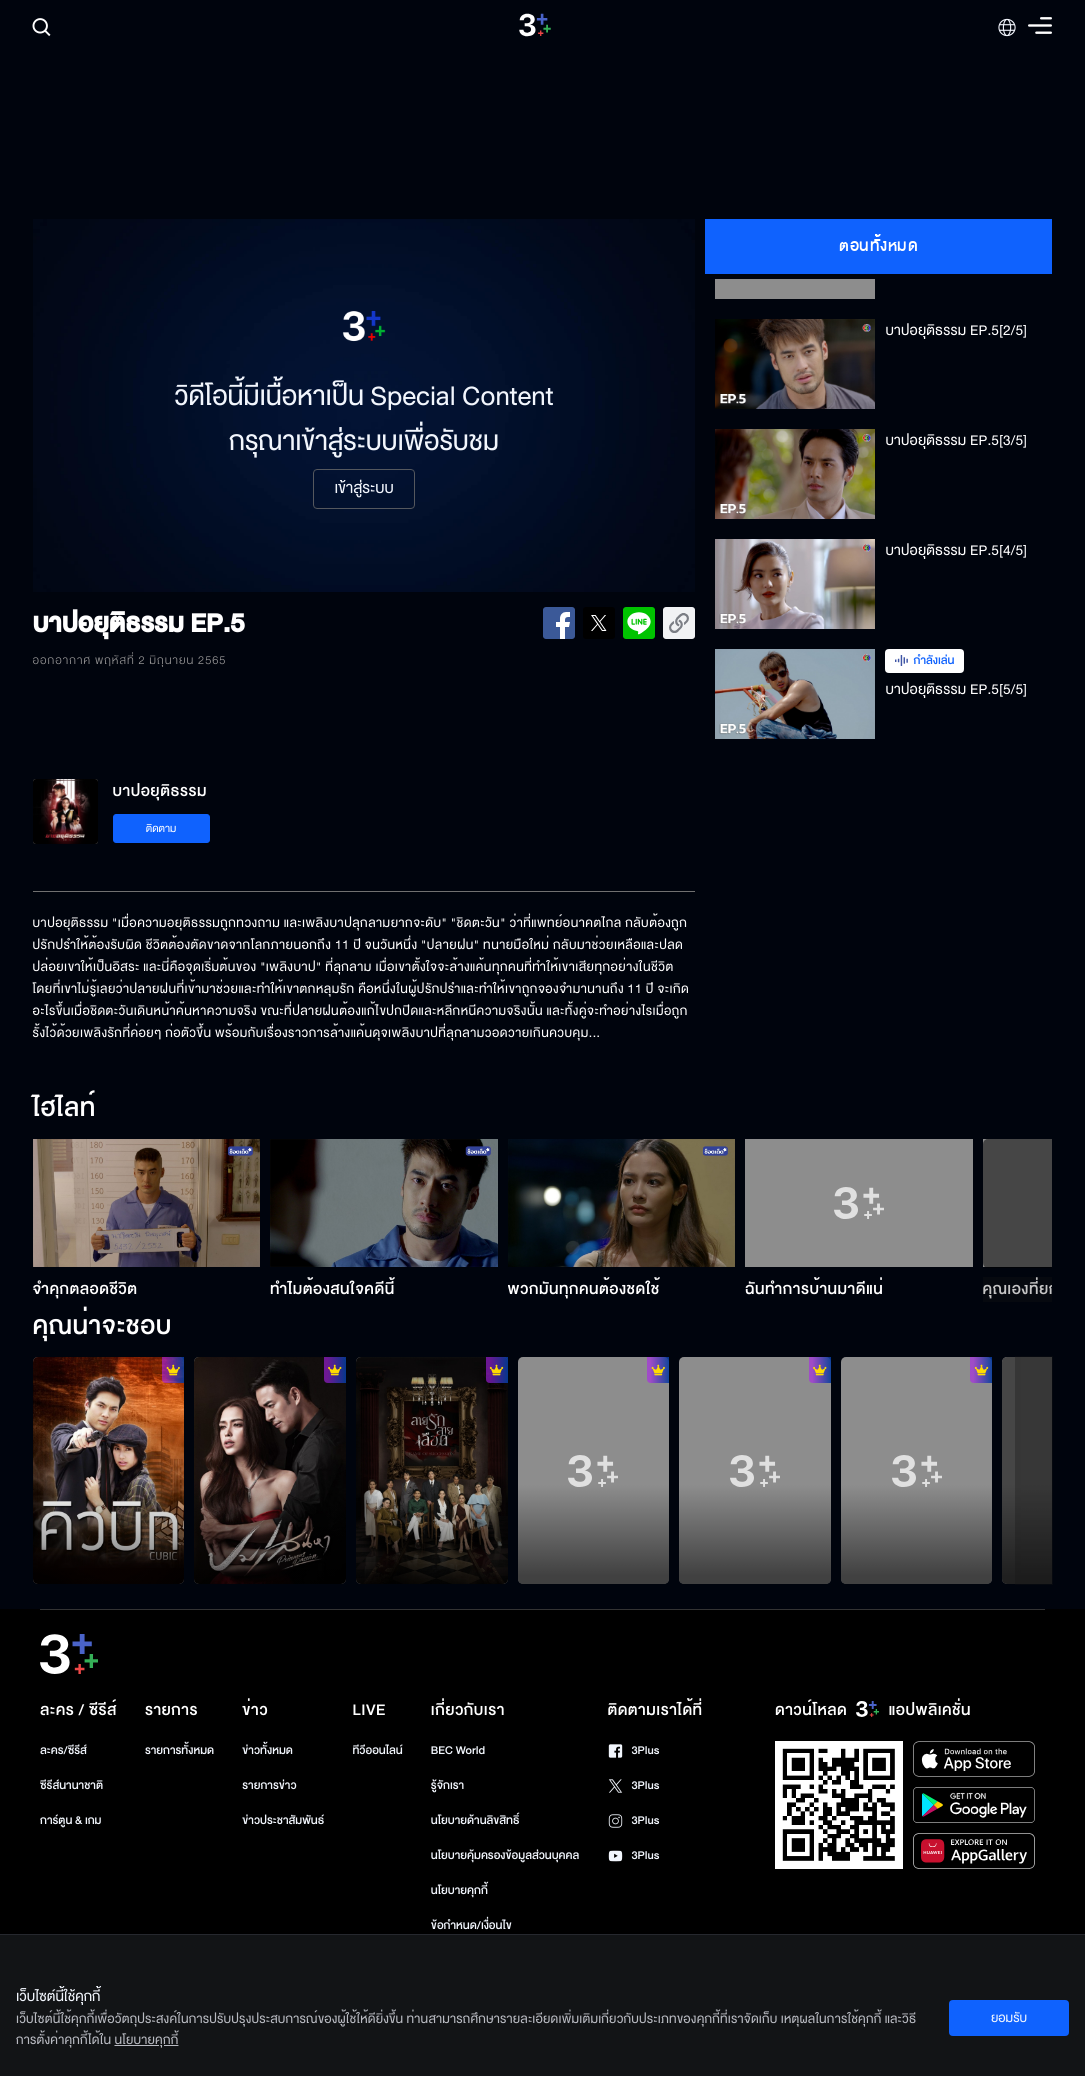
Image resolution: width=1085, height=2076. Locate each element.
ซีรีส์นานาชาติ (71, 1785)
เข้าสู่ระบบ (363, 489)
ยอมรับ (1009, 2018)
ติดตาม (161, 828)
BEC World (458, 1750)
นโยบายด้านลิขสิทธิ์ (475, 1820)
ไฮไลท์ (64, 1109)
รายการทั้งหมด (179, 1750)
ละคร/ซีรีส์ (63, 1750)
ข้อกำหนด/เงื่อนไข (471, 1925)
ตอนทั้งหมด (878, 246)
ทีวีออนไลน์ (377, 1750)
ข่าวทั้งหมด (267, 1750)
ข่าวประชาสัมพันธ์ (283, 1820)
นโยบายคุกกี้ (459, 1890)
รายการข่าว (269, 1785)
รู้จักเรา (447, 1785)
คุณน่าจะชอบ (102, 1327)
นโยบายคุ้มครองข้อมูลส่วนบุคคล (505, 1855)
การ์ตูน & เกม (71, 1820)
